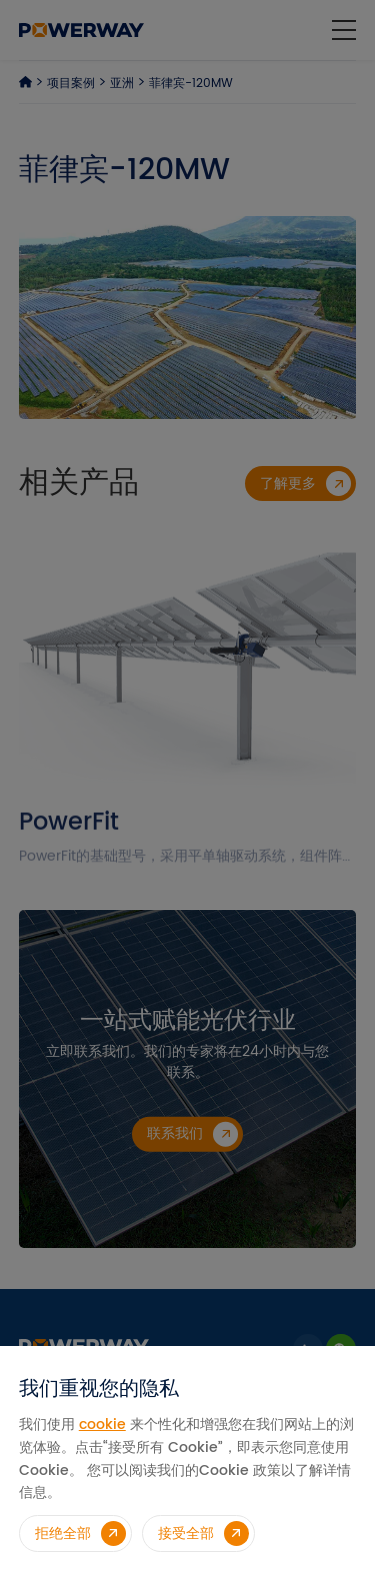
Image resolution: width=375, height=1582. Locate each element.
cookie (102, 1424)
